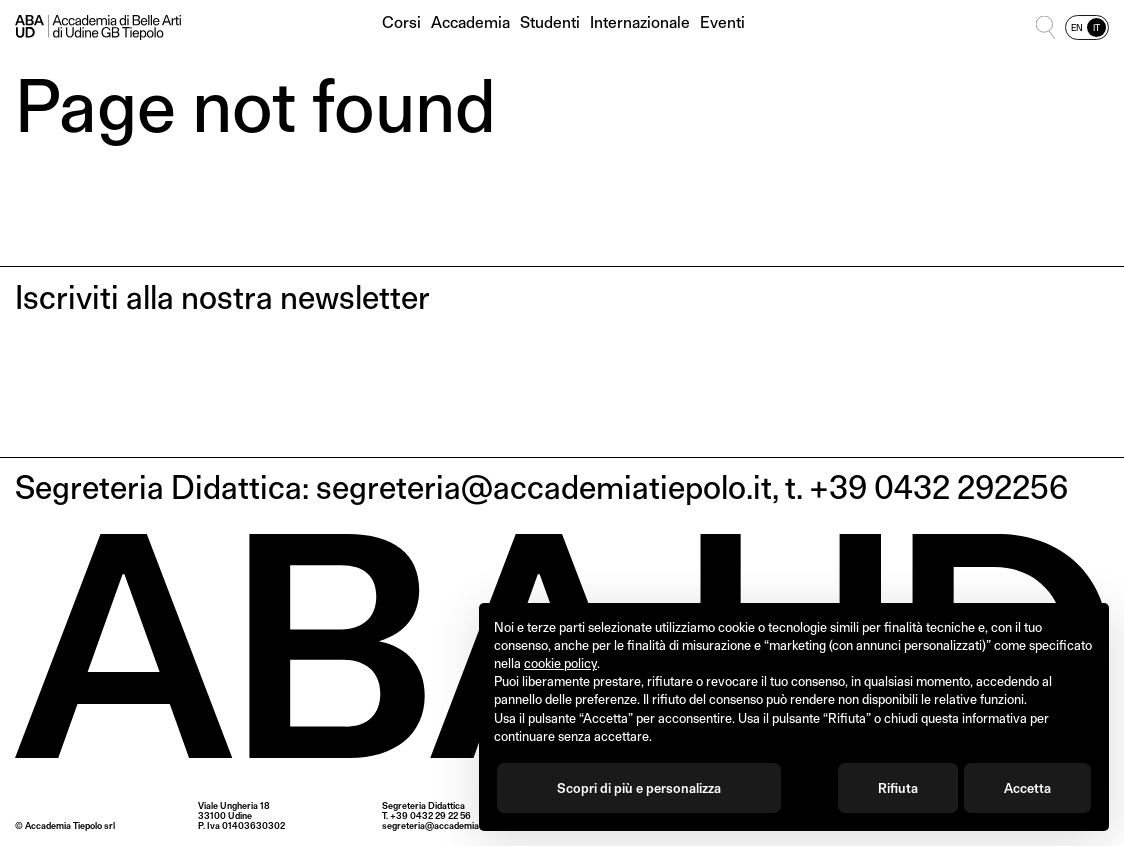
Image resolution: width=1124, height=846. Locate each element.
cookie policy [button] (560, 663)
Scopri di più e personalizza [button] (639, 788)
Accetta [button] (1027, 788)
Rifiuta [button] (898, 788)
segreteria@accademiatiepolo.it (447, 825)
